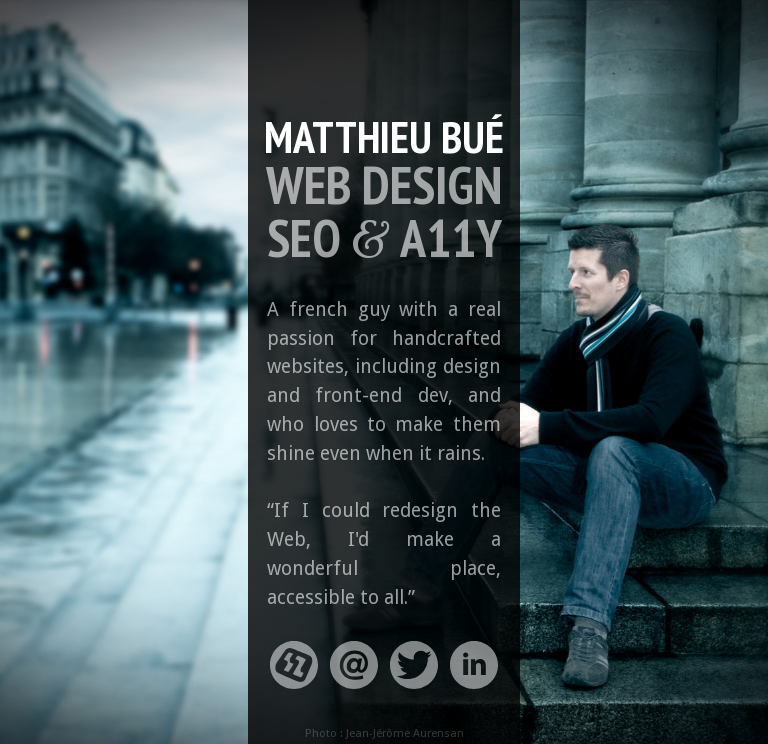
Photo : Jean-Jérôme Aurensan (384, 733)
